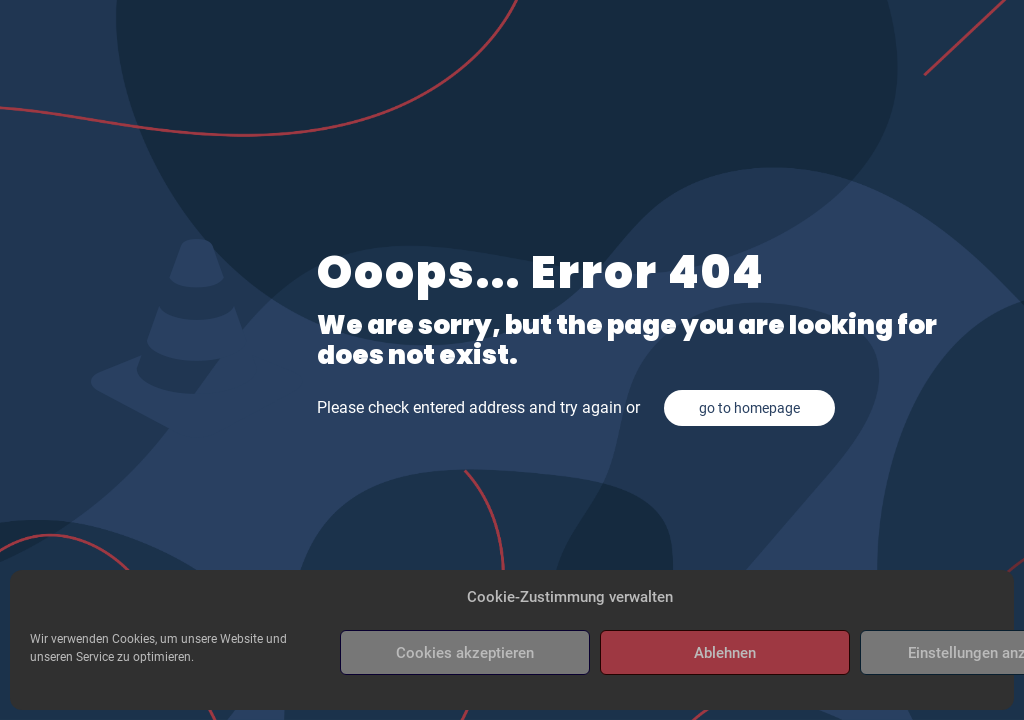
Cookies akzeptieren (465, 653)
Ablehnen (725, 653)
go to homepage (749, 408)
